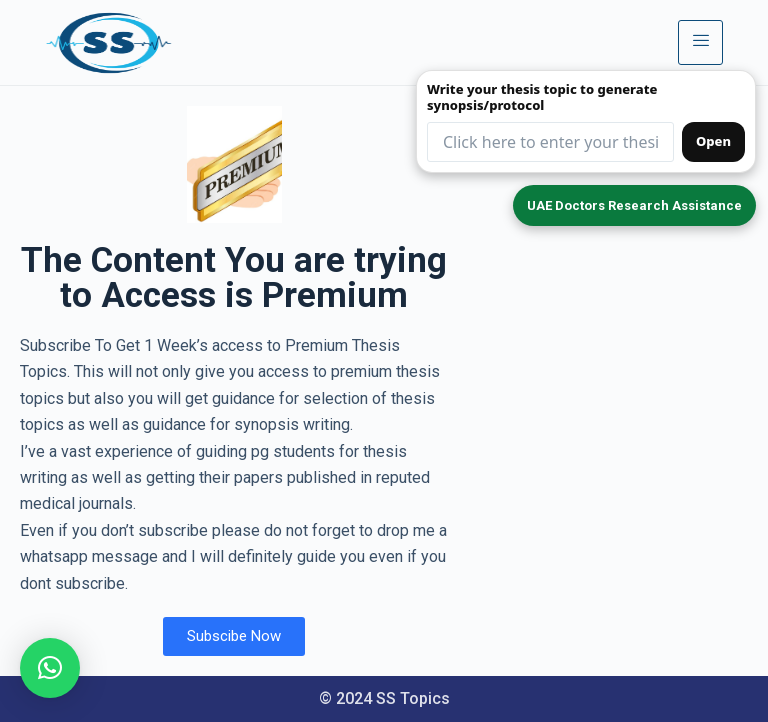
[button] (50, 668)
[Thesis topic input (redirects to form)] (550, 142)
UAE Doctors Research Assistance (634, 205)
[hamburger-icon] (700, 42)
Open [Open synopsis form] (713, 141)
